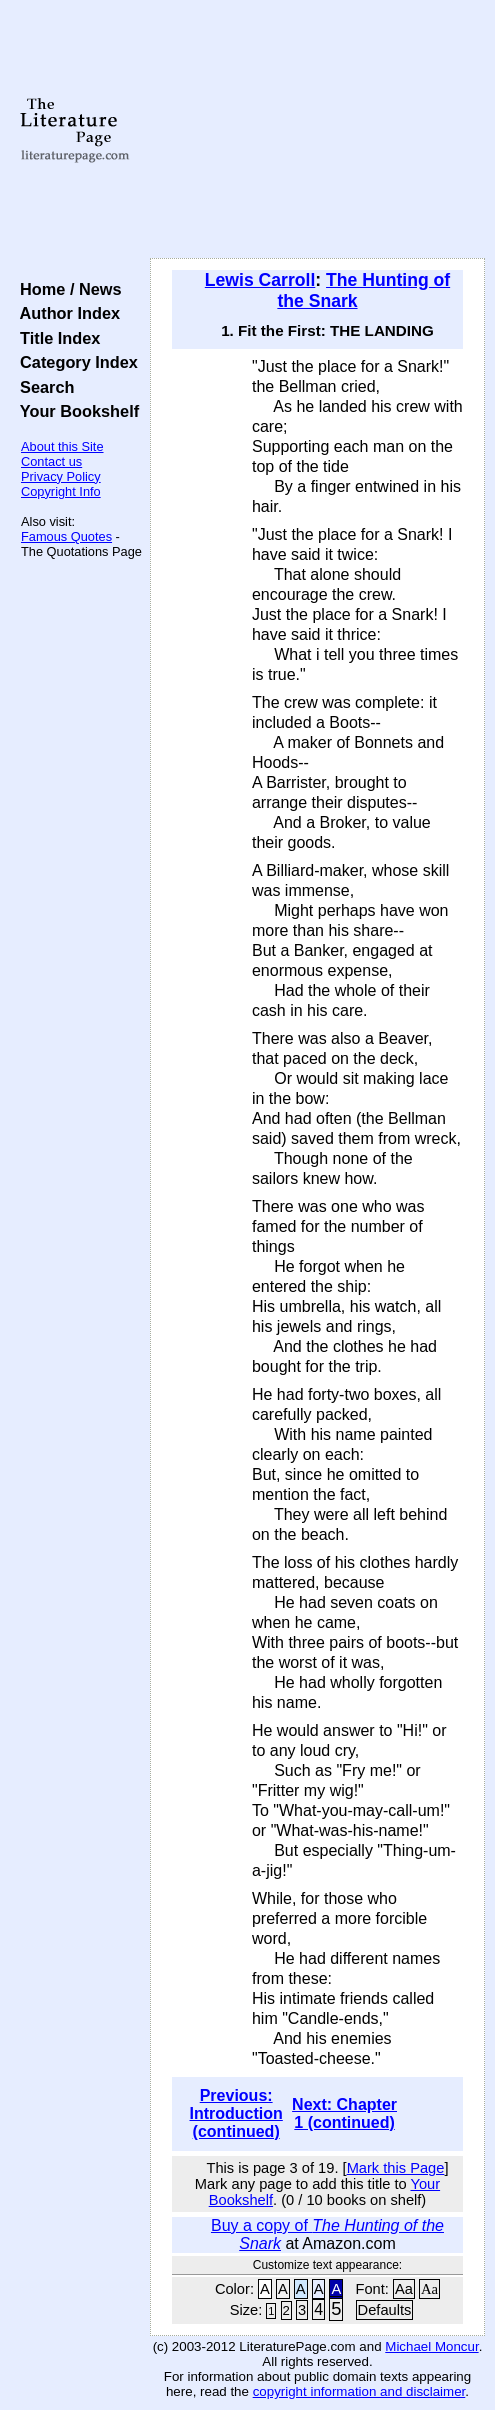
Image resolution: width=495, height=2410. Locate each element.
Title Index (55, 338)
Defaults (385, 2310)
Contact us (51, 461)
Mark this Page (396, 2168)
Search (42, 387)
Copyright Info (61, 491)
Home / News (66, 289)
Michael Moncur (431, 2346)
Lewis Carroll (260, 280)
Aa (404, 2289)
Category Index (74, 362)
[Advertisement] (317, 130)
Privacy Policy (61, 476)
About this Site (62, 446)
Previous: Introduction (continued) (236, 2113)
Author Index (65, 313)
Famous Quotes (66, 536)
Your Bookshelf (75, 411)
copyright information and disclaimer (359, 2391)
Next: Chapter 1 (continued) (344, 2113)
